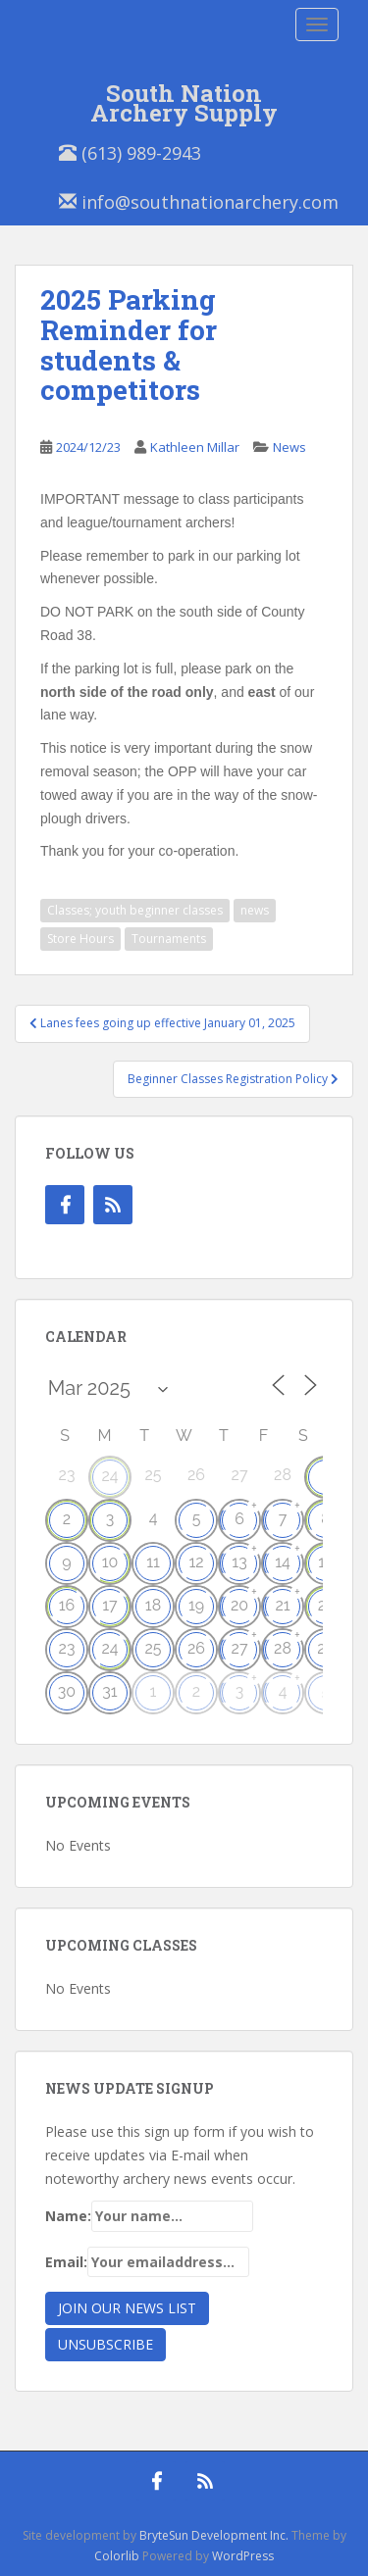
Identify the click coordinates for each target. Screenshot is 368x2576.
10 (110, 1562)
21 (282, 1605)
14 (282, 1562)
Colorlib (116, 2556)
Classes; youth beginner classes (135, 910)
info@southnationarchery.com (199, 202)
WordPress (243, 2556)
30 (67, 1691)
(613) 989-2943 (130, 153)
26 (196, 1648)
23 (67, 1648)
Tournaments (168, 938)
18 (153, 1605)
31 (109, 1691)
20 (239, 1605)
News (289, 447)
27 (240, 1648)
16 (67, 1605)
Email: (147, 2262)
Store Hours (80, 938)
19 (196, 1605)
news (254, 910)
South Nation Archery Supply (184, 97)
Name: (149, 2216)
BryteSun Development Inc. (214, 2535)
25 (152, 1648)
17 (109, 1605)
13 (239, 1562)
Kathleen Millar (194, 447)
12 (195, 1562)
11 (153, 1562)
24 (109, 1475)
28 (282, 1648)
